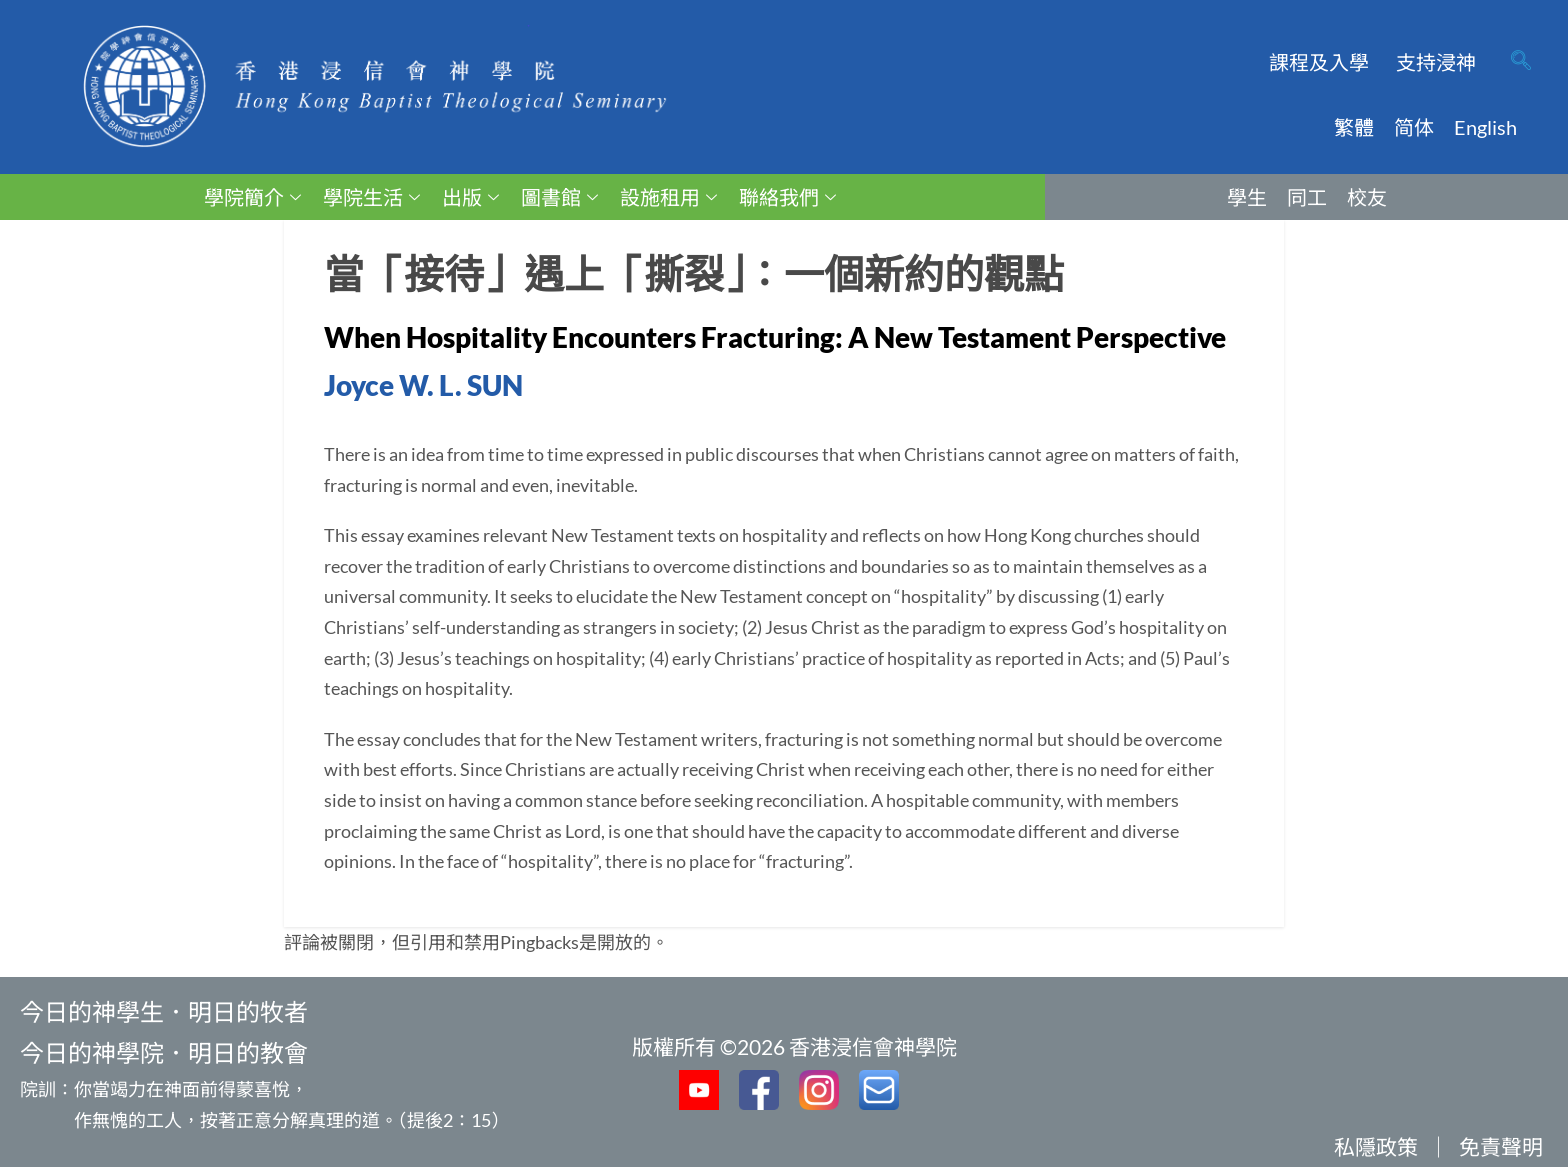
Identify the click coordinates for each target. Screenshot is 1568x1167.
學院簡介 (252, 197)
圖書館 (559, 197)
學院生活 (371, 197)
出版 (470, 197)
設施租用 (668, 197)
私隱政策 (1376, 1146)
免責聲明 (1501, 1146)
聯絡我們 (787, 197)
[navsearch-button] (1521, 62)
